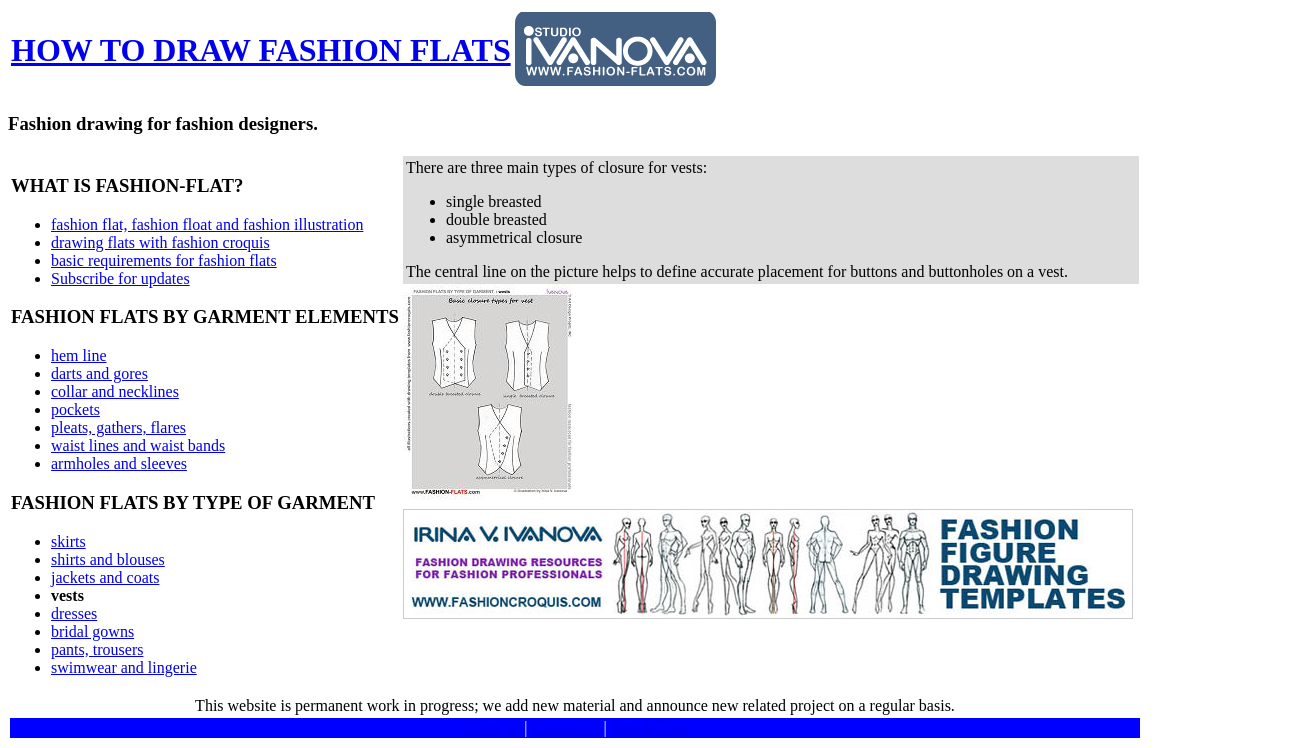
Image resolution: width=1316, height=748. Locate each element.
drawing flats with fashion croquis (160, 242)
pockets (75, 409)
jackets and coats (105, 577)
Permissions (649, 727)
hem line (79, 355)
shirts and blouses (108, 559)
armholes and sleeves (119, 463)
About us (491, 727)
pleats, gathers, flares (118, 427)
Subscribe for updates (120, 278)
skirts (68, 541)
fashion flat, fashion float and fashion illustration (207, 224)
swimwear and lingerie (124, 667)
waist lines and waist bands (138, 445)
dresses (74, 613)
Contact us (565, 727)
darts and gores (99, 373)
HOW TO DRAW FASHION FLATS (261, 50)
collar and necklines (115, 391)
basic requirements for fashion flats (164, 260)
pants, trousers (97, 649)
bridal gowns (92, 631)
